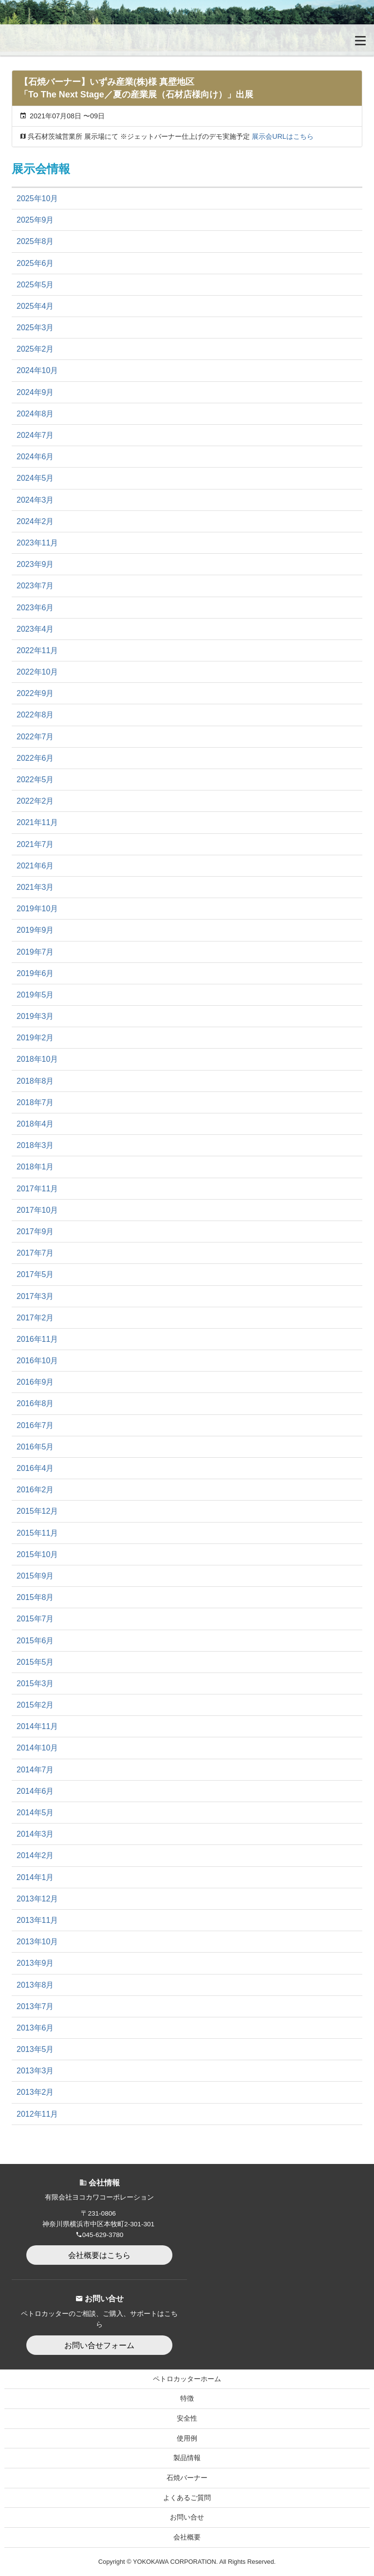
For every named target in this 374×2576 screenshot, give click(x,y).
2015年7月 (35, 1619)
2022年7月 (35, 737)
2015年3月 (35, 1683)
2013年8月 (35, 1985)
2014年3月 (35, 1834)
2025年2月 (35, 349)
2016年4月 (35, 1468)
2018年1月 (35, 1167)
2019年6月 (35, 973)
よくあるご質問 (187, 2497)
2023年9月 (35, 564)
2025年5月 (35, 285)
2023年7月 (35, 586)
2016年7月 (35, 1425)
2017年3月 (35, 1296)
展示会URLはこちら (283, 136)
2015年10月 (37, 1554)
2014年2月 (35, 1855)
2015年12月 (37, 1511)
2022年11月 (37, 650)
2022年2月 (35, 801)
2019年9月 (35, 930)
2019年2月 (35, 1038)
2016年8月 (35, 1403)
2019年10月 (37, 908)
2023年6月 (35, 607)
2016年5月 (35, 1447)
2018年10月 (37, 1059)
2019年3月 (35, 1016)
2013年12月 (37, 1899)
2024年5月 (35, 478)
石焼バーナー (187, 2478)
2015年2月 (35, 1705)
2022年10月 (37, 672)
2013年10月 (37, 1941)
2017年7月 (35, 1253)
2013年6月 (35, 2028)
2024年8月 (35, 414)
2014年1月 (35, 1877)
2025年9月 (35, 220)
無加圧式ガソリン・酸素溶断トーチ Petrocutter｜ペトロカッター (56, 40)
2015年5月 (35, 1662)
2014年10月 (37, 1748)
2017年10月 (37, 1210)
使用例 (187, 2438)
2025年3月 (35, 327)
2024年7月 (35, 435)
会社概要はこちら (99, 2255)
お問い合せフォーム (99, 2345)
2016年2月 (35, 1489)
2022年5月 (35, 779)
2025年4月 (35, 306)
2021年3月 (35, 887)
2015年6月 (35, 1640)
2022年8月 (35, 715)
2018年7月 (35, 1102)
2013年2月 (35, 2092)
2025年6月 (35, 263)
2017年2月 (35, 1318)
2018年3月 (35, 1145)
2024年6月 (35, 456)
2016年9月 (35, 1382)
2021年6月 (35, 866)
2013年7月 (35, 2006)
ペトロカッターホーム (187, 2379)
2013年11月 (37, 1920)
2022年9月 (35, 693)
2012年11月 (37, 2114)
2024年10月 (37, 370)
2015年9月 (35, 1576)
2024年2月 (35, 521)
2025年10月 (37, 198)
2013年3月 (35, 2071)
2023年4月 (35, 629)
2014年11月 (37, 1726)
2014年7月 (35, 1770)
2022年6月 (35, 758)
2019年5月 (35, 995)
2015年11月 (37, 1533)
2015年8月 (35, 1597)
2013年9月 (35, 1963)
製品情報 (187, 2458)
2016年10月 (37, 1360)
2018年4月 (35, 1124)
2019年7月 (35, 952)
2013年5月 (35, 2049)
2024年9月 (35, 392)
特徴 (187, 2398)
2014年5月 (35, 1812)
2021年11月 (37, 822)
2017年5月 (35, 1274)
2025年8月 (35, 241)
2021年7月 (35, 844)
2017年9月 (35, 1231)
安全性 (187, 2418)
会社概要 (187, 2537)
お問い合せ (187, 2517)
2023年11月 (37, 543)
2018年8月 (35, 1081)
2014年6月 (35, 1791)
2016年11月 (37, 1339)
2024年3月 (35, 500)
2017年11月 (37, 1189)
